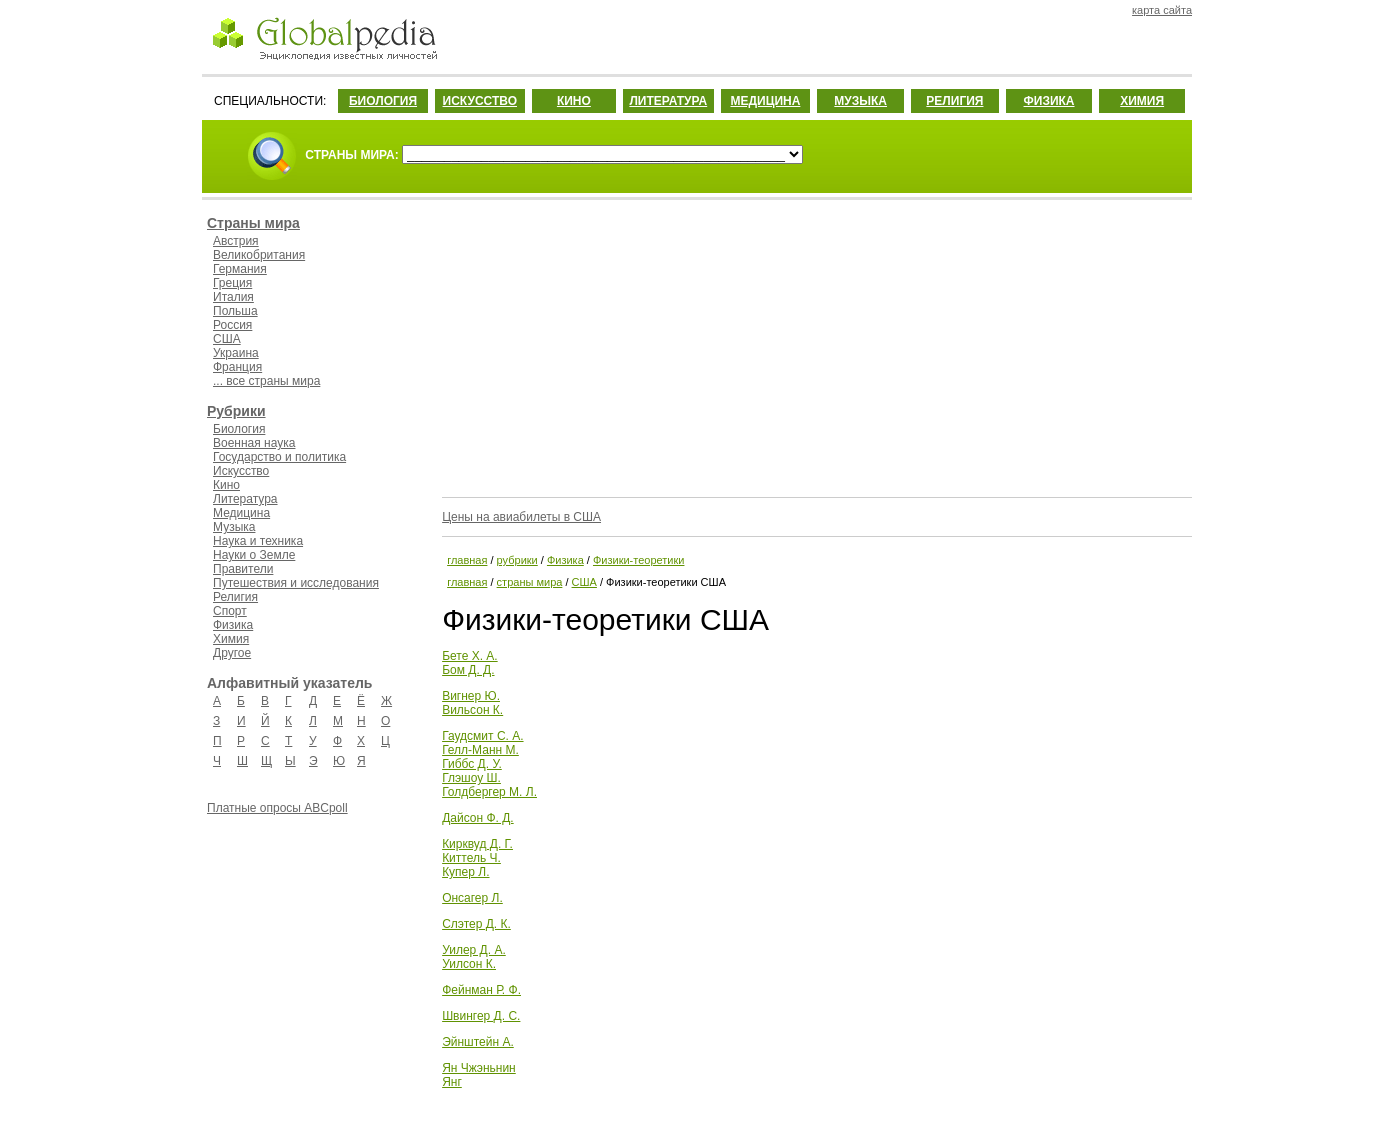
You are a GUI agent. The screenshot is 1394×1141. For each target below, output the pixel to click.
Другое (232, 653)
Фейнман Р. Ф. (481, 990)
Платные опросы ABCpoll (277, 808)
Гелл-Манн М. (480, 750)
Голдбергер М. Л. (489, 792)
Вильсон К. (472, 710)
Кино (226, 485)
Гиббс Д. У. (472, 764)
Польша (235, 311)
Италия (233, 297)
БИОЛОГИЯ (383, 101)
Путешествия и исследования (296, 583)
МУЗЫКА (860, 101)
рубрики (517, 560)
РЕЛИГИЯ (954, 101)
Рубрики (236, 411)
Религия (235, 597)
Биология (239, 429)
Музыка (234, 527)
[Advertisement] (815, 345)
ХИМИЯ (1142, 101)
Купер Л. (465, 872)
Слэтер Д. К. (476, 924)
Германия (240, 269)
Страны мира (253, 223)
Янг (452, 1082)
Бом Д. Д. (468, 670)
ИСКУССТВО (480, 101)
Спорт (230, 611)
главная (467, 560)
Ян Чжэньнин (479, 1068)
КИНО (574, 101)
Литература (245, 499)
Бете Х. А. (470, 656)
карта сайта (1162, 10)
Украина (236, 353)
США (227, 339)
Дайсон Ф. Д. (478, 818)
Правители (243, 569)
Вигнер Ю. (471, 696)
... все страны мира (266, 381)
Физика (233, 625)
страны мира (530, 582)
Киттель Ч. (471, 858)
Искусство (241, 471)
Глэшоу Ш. (471, 778)
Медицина (241, 513)
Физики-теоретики (638, 560)
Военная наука (254, 443)
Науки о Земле (254, 555)
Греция (232, 283)
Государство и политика (279, 457)
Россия (232, 325)
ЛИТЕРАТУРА (668, 101)
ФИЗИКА (1049, 101)
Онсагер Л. (472, 898)
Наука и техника (258, 541)
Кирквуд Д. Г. (477, 844)
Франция (237, 367)
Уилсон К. (469, 964)
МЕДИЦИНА (765, 101)
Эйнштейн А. (478, 1042)
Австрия (236, 241)
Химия (231, 639)
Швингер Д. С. (481, 1016)
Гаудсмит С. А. (482, 736)
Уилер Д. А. (474, 950)
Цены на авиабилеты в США (521, 517)
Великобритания (259, 255)
